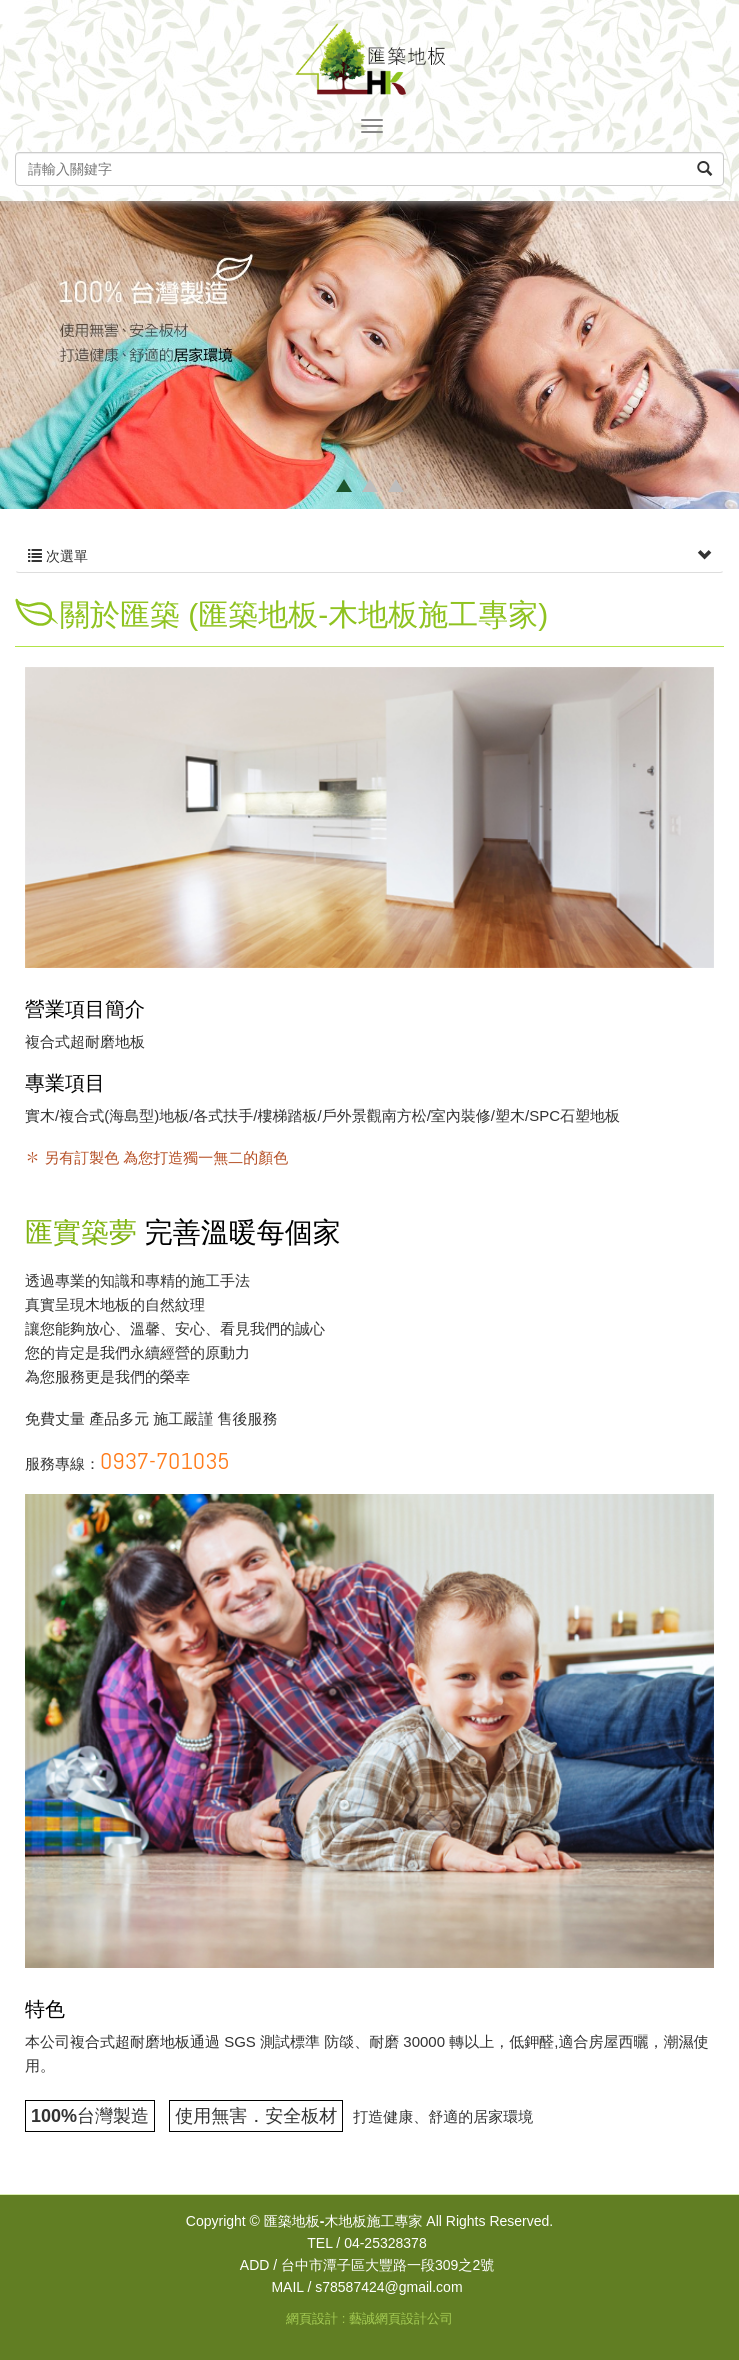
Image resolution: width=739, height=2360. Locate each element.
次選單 (369, 556)
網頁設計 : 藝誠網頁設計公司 (369, 2318)
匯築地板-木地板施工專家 (370, 59)
